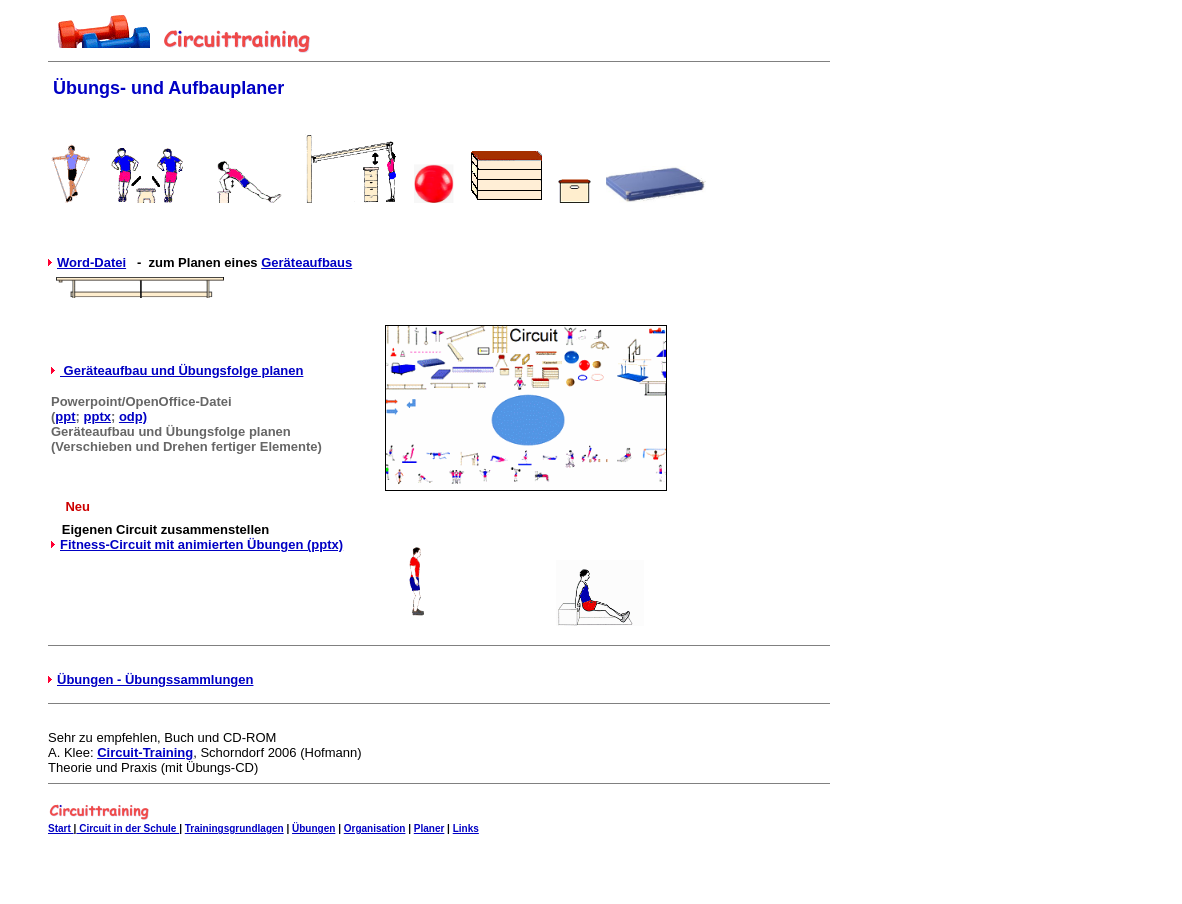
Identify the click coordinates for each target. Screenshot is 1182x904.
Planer (429, 828)
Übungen (313, 828)
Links (466, 828)
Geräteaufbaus (306, 262)
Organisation (375, 828)
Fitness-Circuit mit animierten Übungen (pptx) (201, 544)
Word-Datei (91, 262)
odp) (133, 416)
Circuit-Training (145, 752)
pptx (97, 416)
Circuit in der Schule (127, 828)
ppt (65, 416)
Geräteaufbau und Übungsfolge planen (181, 370)
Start (61, 828)
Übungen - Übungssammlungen (155, 679)
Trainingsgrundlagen (234, 828)
